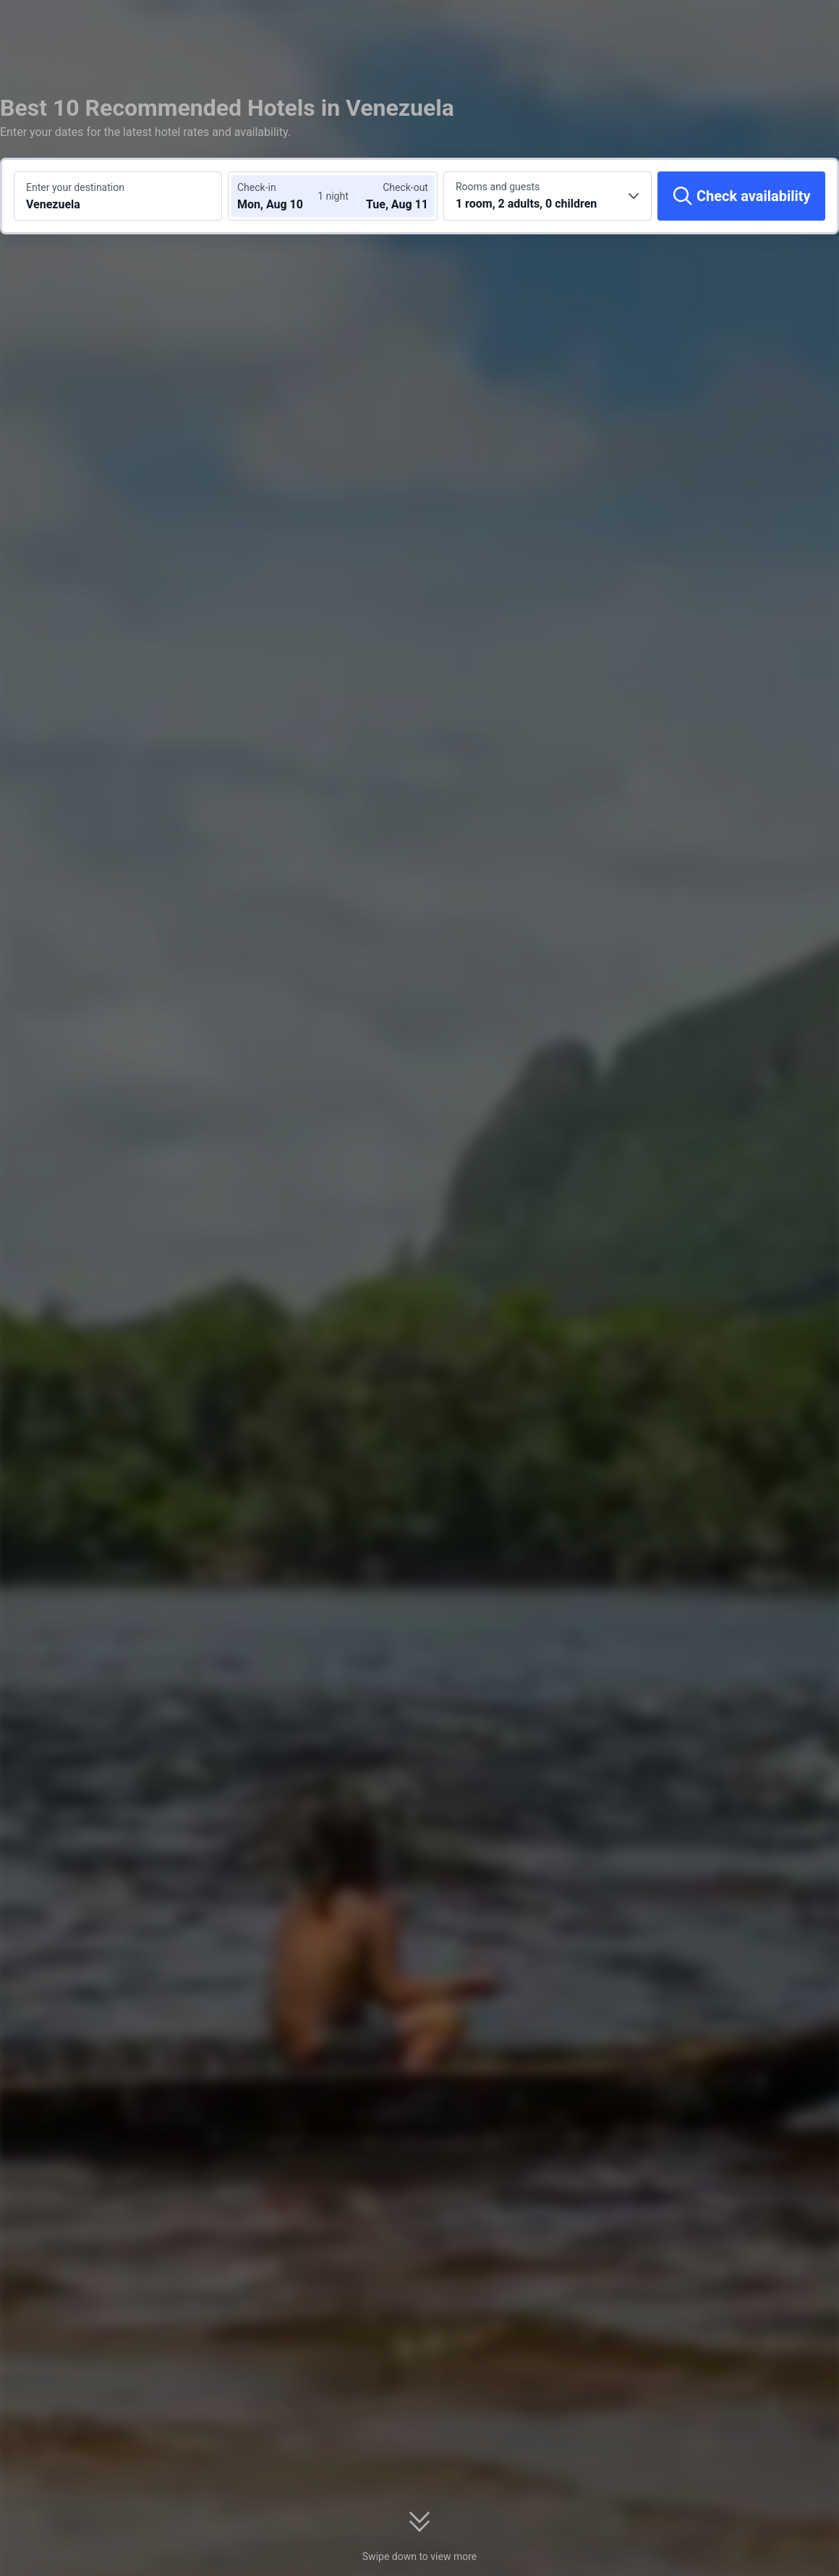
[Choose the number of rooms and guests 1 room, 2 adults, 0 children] (547, 196)
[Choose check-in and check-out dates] (281, 196)
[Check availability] (741, 196)
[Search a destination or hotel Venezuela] (118, 196)
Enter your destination (75, 187)
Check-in (256, 187)
